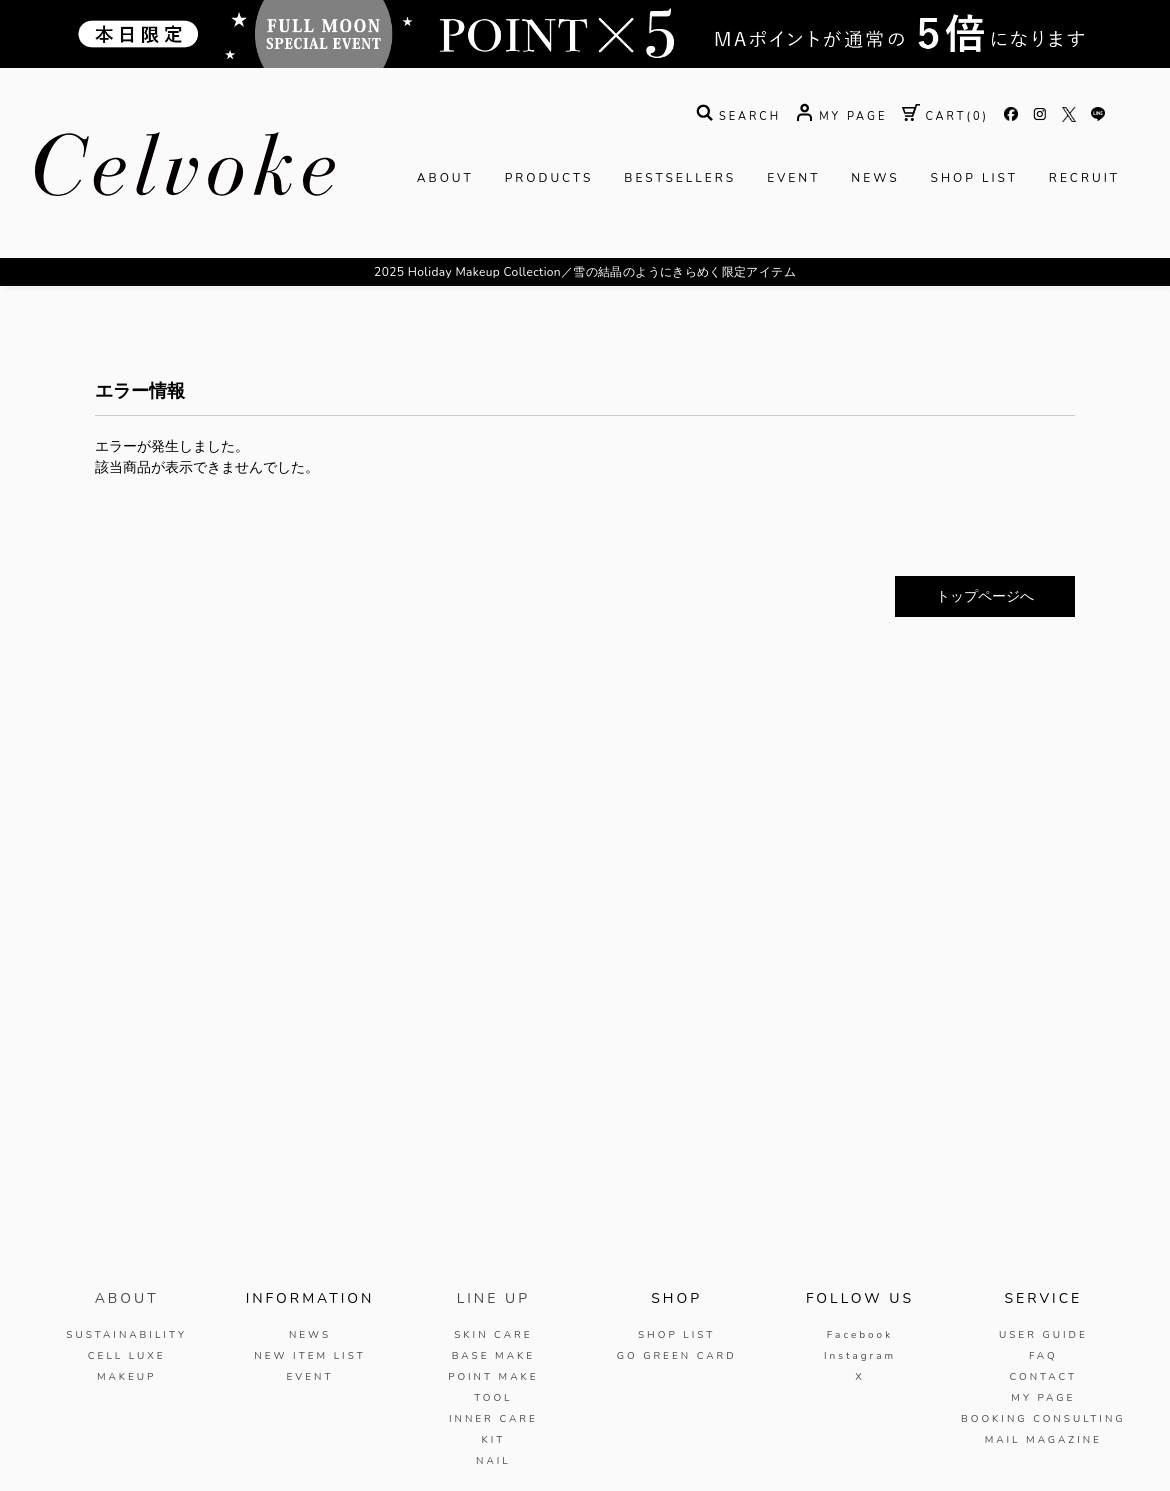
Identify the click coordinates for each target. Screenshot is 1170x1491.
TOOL (493, 1398)
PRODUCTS (549, 178)
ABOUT (445, 178)
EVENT (793, 178)
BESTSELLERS (680, 178)
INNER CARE (493, 1419)
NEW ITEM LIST (309, 1356)
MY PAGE (1043, 1398)
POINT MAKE (493, 1377)
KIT (493, 1440)
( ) (945, 116)
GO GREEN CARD (677, 1356)
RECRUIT (1084, 178)
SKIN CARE (493, 1335)
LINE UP (493, 1298)
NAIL (493, 1461)
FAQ (1043, 1356)
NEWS (875, 178)
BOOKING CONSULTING (1043, 1419)
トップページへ (985, 596)
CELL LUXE (127, 1356)
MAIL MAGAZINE (1043, 1440)
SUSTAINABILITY (126, 1335)
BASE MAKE (493, 1356)
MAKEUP (127, 1377)
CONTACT (1043, 1377)
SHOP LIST (974, 178)
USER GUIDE (1043, 1335)
